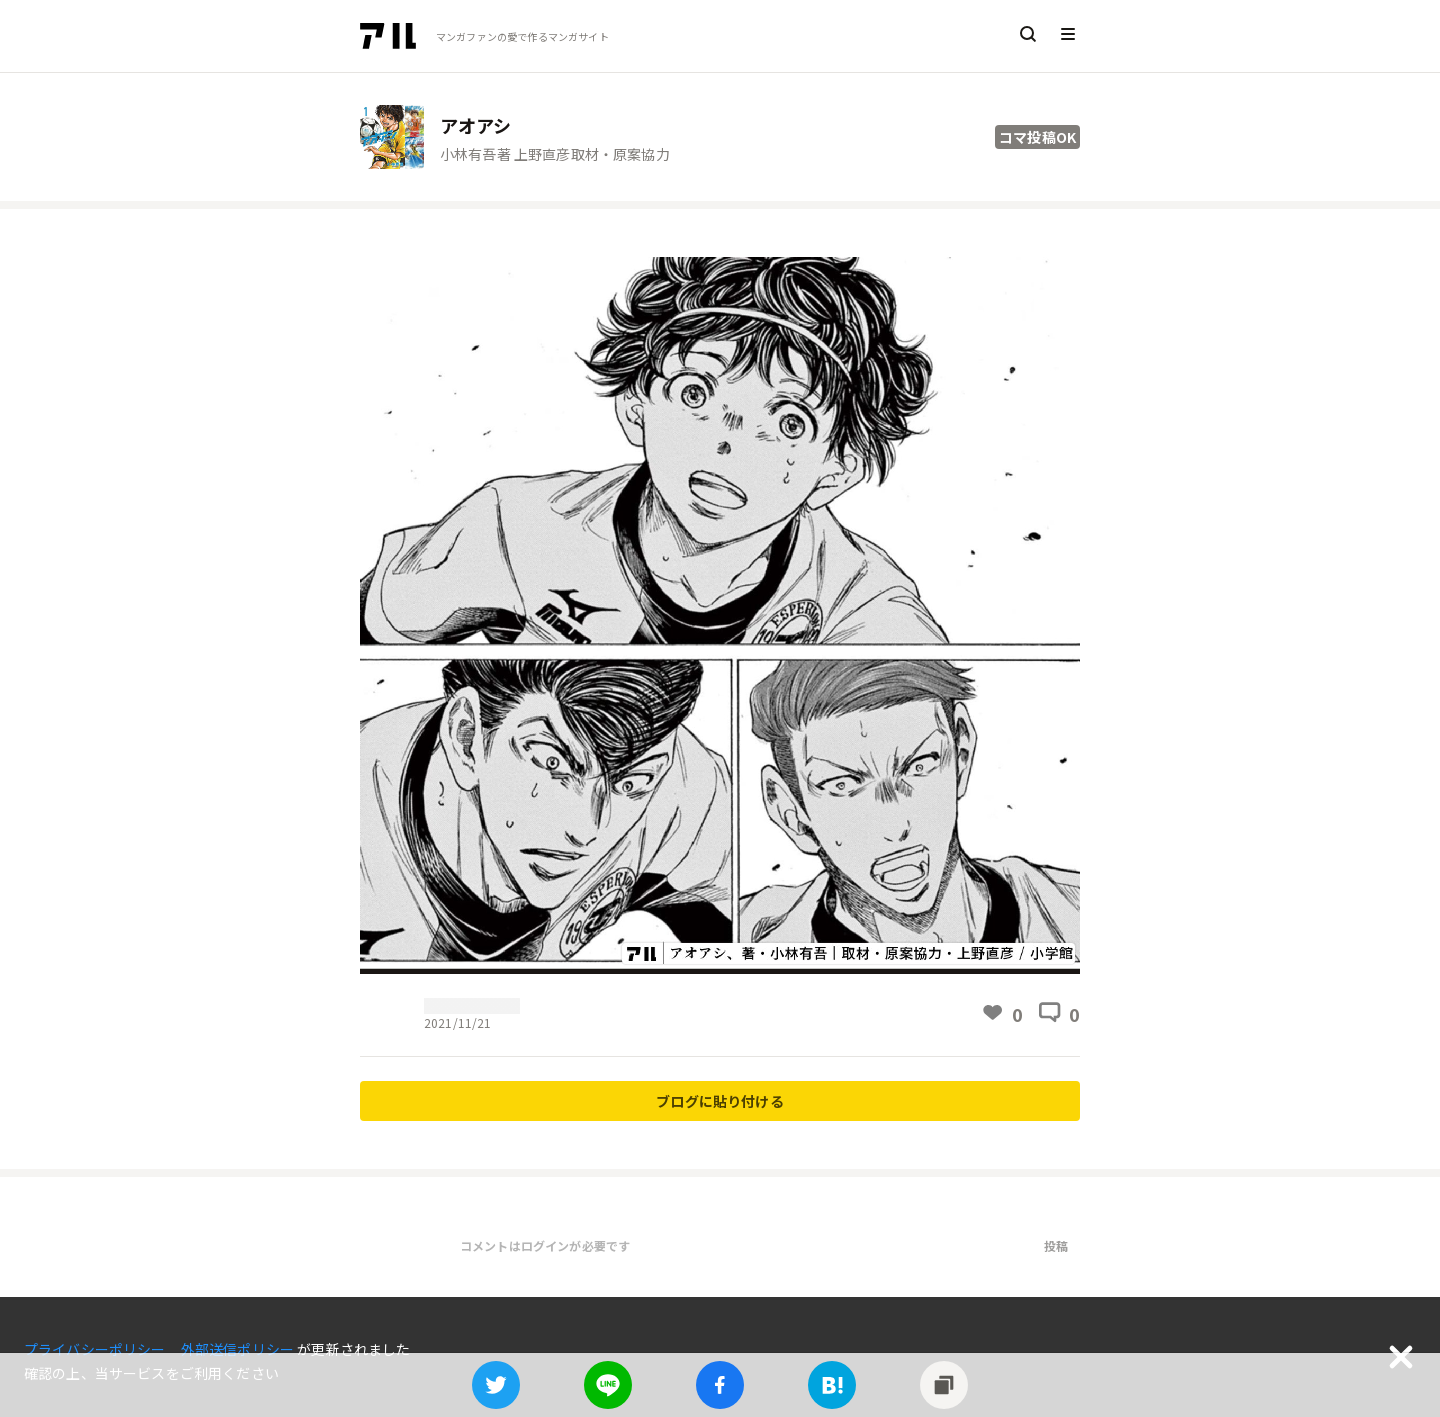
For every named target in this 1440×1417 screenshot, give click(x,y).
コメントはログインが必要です (545, 1245)
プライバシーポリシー (96, 1349)
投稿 (1056, 1245)
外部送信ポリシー (239, 1349)
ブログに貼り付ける (719, 1101)
